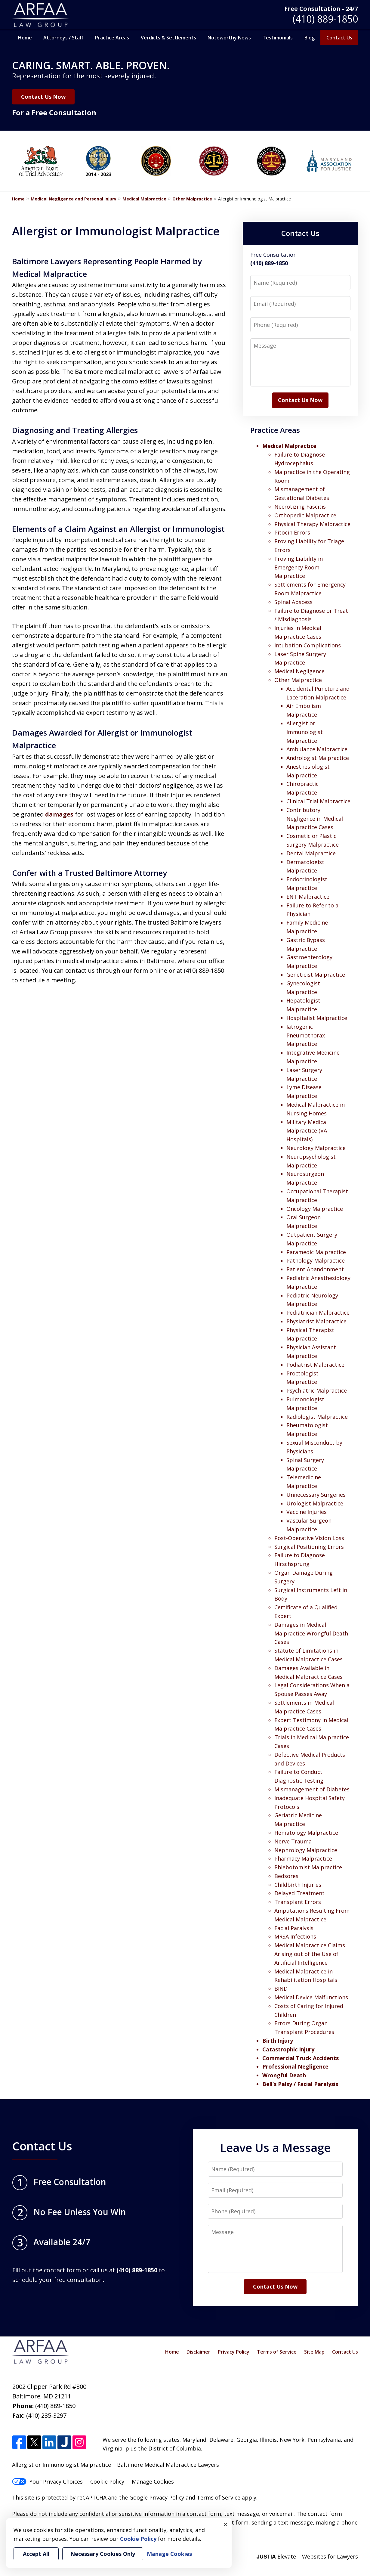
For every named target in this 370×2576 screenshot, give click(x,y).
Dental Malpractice (311, 853)
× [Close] (226, 2524)
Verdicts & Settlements (168, 37)
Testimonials (278, 37)
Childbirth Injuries (297, 1884)
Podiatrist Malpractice (315, 1364)
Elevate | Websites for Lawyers (307, 2556)
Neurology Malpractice (316, 1148)
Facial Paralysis (293, 1928)
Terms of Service (277, 2351)
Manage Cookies (153, 2481)
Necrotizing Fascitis (300, 506)
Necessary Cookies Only (102, 2553)
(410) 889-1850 (325, 18)
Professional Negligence (295, 2066)
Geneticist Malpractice (315, 974)
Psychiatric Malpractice (316, 1390)
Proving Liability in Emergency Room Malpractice (298, 567)
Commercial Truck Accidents (300, 2058)
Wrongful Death (284, 2075)
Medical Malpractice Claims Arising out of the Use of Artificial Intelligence (309, 1954)
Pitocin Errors (292, 532)
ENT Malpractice (307, 896)
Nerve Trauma (293, 1841)
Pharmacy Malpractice (303, 1858)
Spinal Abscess (293, 602)
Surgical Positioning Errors (309, 1546)
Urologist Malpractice (314, 1503)
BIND (281, 1988)
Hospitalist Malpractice (316, 1017)
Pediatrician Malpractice (318, 1312)
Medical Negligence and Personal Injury (73, 199)
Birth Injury (277, 2040)
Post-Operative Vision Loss (309, 1538)
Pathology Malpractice (315, 1260)
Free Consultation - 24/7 (321, 9)
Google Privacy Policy (156, 2497)
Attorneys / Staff (63, 37)
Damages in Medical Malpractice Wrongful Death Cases (311, 1633)
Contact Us (339, 37)
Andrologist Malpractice (317, 757)
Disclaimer (198, 2351)
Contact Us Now (43, 96)
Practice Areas (112, 37)
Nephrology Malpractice (305, 1850)
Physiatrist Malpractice (316, 1321)
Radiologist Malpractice (317, 1416)
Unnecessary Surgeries (316, 1494)
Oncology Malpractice (314, 1208)
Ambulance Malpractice (316, 749)
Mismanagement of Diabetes (312, 1789)
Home (25, 37)
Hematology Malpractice (306, 1832)
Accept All (36, 2553)
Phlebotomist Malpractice (308, 1867)
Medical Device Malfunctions (311, 1997)
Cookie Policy (107, 2481)
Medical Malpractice (144, 199)
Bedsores (286, 1876)
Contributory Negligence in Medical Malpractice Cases (314, 818)
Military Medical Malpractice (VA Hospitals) (307, 1130)
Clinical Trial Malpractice (318, 801)
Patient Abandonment (315, 1269)
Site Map (314, 2351)
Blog (309, 37)
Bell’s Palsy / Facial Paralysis (300, 2084)
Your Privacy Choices (47, 2481)
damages (59, 814)
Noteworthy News (229, 37)
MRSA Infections (295, 1936)
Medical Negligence (299, 671)
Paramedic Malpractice (316, 1252)
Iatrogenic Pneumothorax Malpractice (305, 1035)
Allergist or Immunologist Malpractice (304, 732)
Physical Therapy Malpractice (312, 524)
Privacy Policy (233, 2351)
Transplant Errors (297, 1901)
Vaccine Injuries (306, 1511)
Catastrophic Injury (288, 2049)
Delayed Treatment (299, 1893)
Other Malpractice (192, 199)
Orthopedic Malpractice (305, 515)
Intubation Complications (307, 645)
